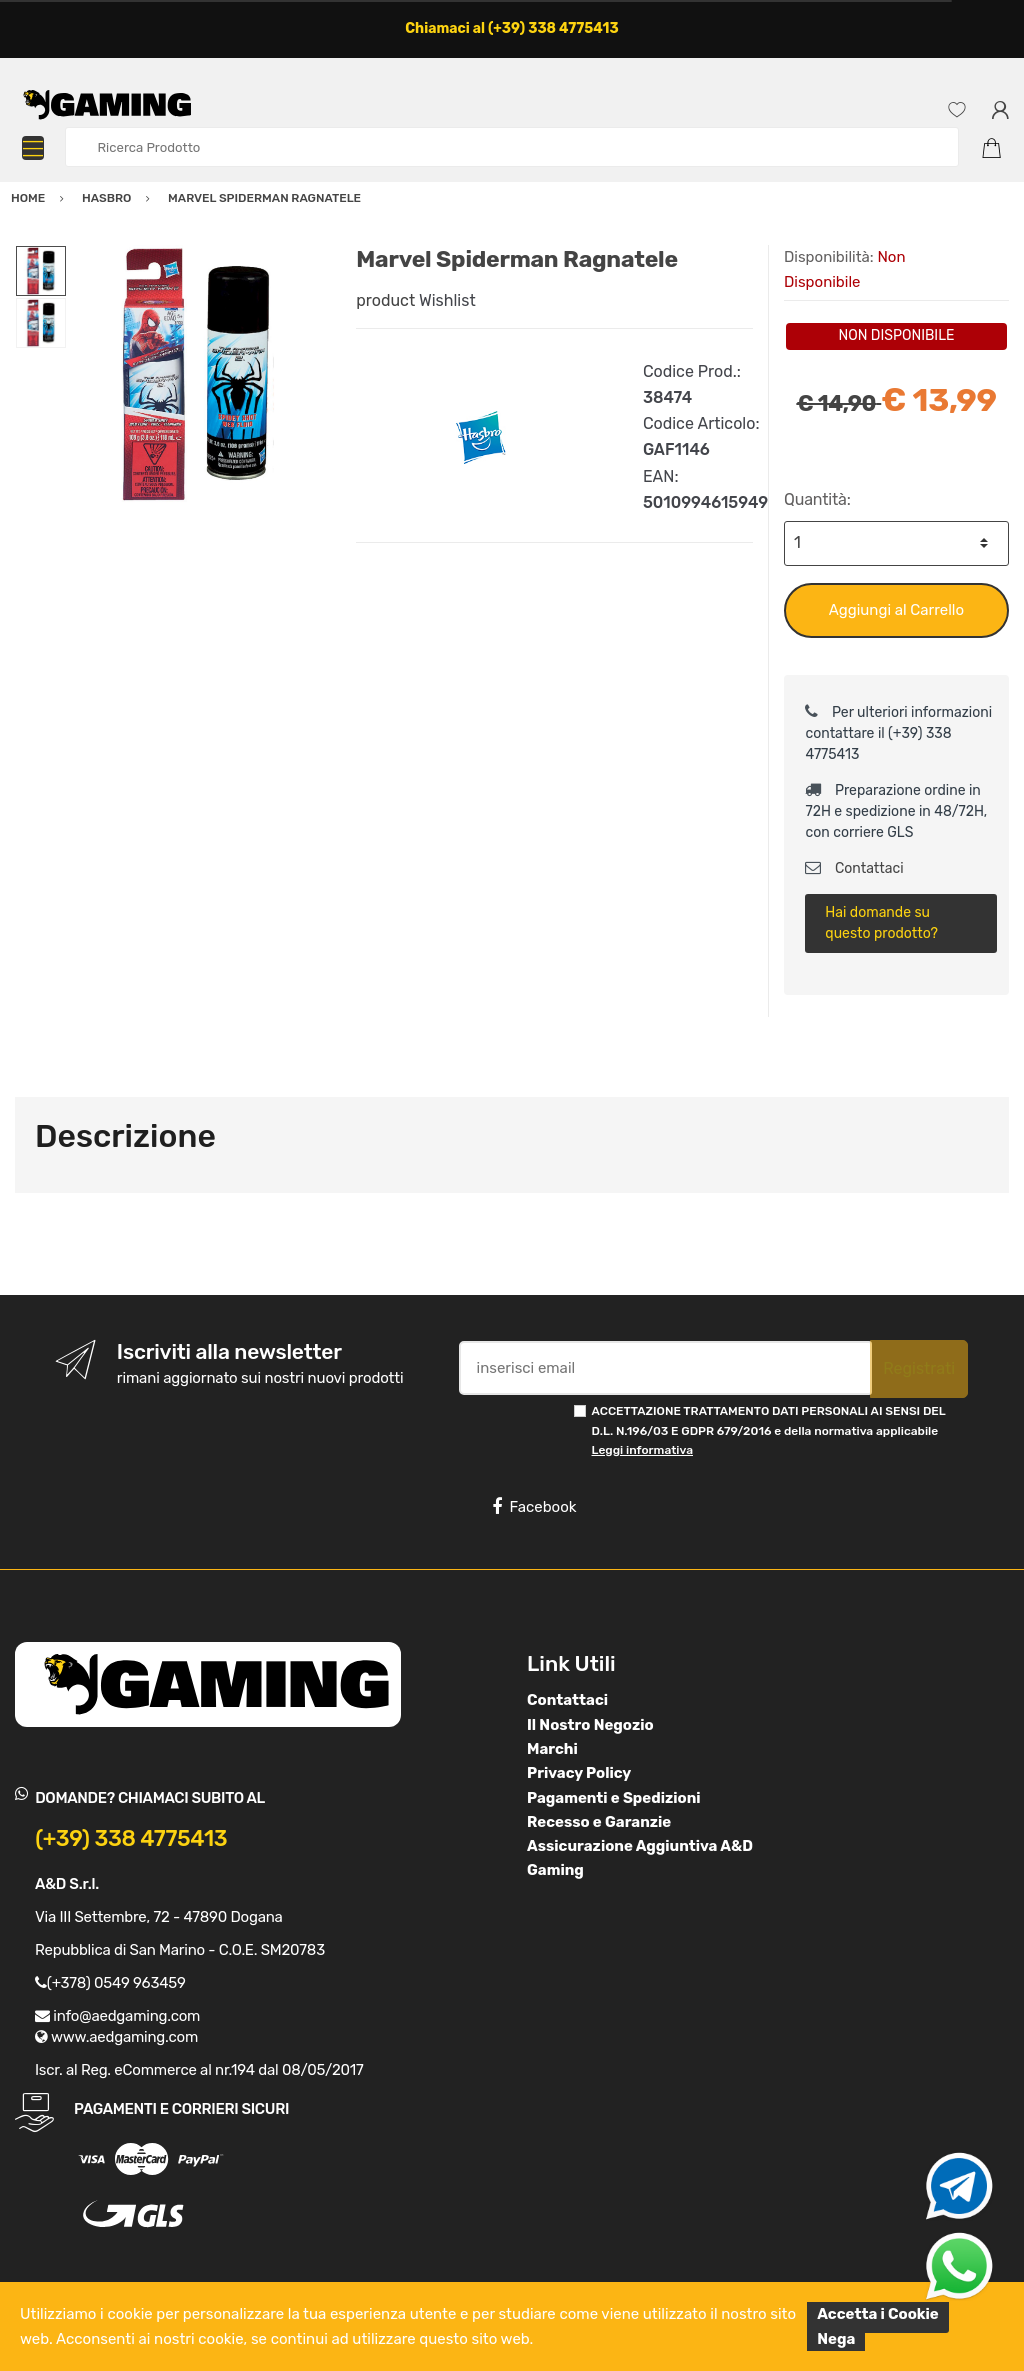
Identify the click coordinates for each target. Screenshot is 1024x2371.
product (385, 300)
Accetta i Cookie (878, 2314)
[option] (196, 374)
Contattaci (854, 868)
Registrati (919, 1368)
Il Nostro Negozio (590, 1725)
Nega (836, 2339)
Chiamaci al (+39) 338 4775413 (512, 28)
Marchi (552, 1749)
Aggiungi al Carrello (896, 610)
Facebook (534, 1507)
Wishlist (447, 300)
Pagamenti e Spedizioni (614, 1798)
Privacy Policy (579, 1773)
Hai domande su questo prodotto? (881, 923)
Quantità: (817, 499)
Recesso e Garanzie (599, 1822)
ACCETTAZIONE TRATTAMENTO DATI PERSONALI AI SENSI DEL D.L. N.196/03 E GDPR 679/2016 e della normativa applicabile (769, 1430)
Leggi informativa (642, 1450)
